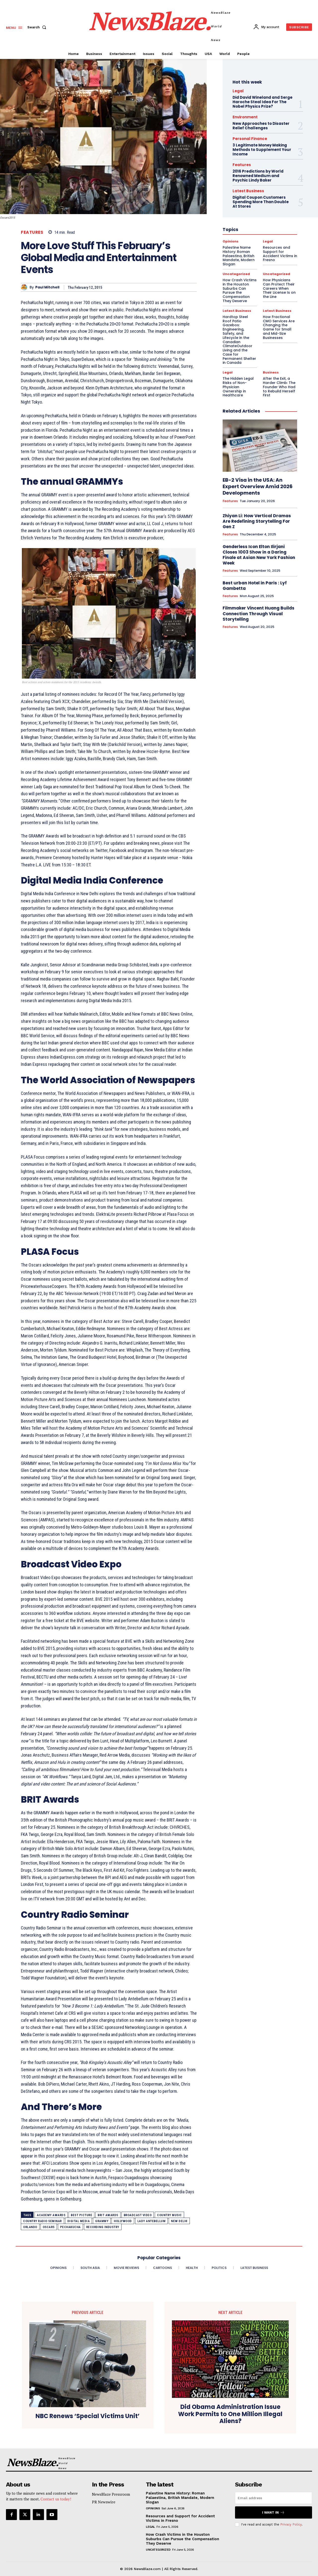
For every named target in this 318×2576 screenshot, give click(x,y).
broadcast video (138, 2215)
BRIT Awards (108, 2215)
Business (271, 372)
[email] (273, 2498)
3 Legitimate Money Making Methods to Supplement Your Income (262, 149)
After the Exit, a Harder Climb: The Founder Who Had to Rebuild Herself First (279, 387)
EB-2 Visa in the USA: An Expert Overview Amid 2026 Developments (258, 486)
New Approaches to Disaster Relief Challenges (261, 126)
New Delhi (179, 2221)
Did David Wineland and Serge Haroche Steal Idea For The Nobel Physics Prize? (262, 102)
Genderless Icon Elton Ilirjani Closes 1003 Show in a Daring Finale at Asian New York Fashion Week (259, 555)
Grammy (101, 2221)
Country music (169, 2215)
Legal (238, 91)
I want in (273, 2512)
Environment (245, 117)
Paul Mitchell (47, 287)
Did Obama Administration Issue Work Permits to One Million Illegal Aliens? (230, 2414)
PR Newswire (103, 2502)
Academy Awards (51, 2215)
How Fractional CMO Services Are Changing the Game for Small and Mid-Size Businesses (279, 327)
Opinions (153, 2508)
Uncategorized (158, 2549)
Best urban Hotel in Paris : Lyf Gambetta (255, 585)
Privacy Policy (291, 2524)
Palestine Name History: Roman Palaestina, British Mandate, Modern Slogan (180, 2497)
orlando (30, 2227)
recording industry (102, 2227)
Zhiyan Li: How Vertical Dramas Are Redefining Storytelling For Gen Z (257, 521)
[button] (37, 27)
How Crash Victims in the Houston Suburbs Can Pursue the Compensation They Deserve (182, 2539)
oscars (49, 2227)
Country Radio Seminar (42, 2221)
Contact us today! (55, 2498)
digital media (78, 2221)
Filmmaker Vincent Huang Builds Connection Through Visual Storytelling (258, 613)
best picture (81, 2215)
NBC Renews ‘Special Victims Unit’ (88, 2416)
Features (32, 232)
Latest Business (237, 310)
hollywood (123, 2221)
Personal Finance (250, 139)
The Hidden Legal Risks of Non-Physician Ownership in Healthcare (238, 387)
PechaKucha (70, 2227)
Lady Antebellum (151, 2221)
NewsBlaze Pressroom (111, 2494)
